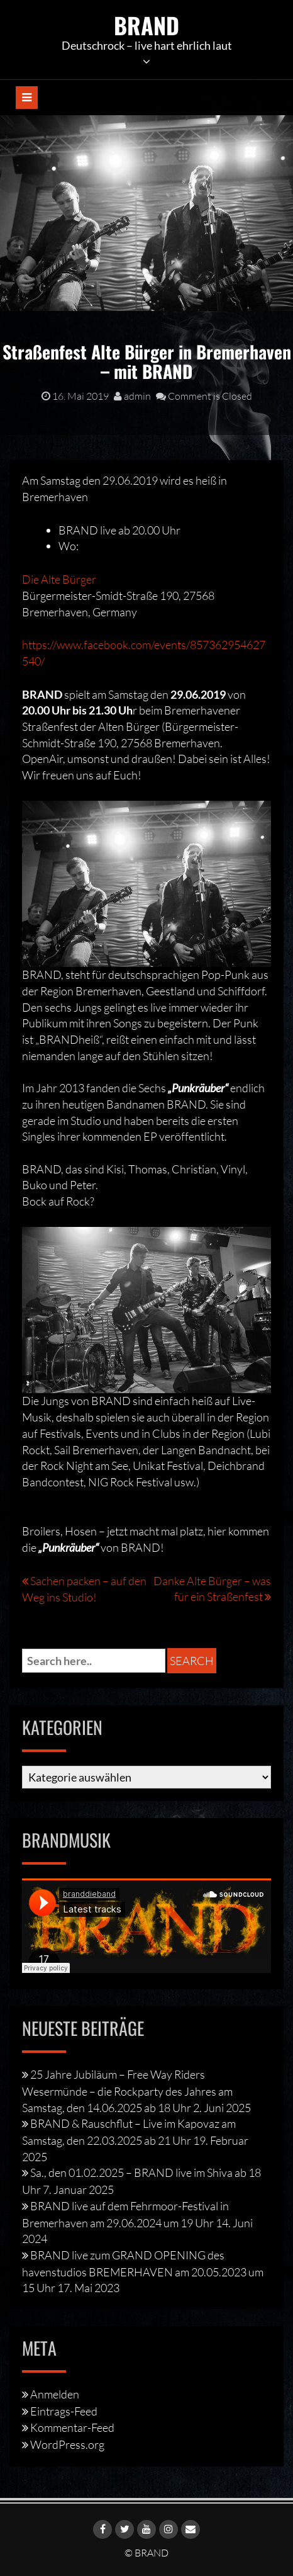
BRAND (146, 25)
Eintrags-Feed (63, 2411)
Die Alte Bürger (59, 579)
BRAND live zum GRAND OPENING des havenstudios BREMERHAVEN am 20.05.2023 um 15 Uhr (142, 2271)
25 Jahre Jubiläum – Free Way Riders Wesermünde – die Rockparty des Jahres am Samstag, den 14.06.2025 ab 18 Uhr (127, 2090)
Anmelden (54, 2394)
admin (132, 396)
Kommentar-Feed (72, 2427)
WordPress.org (67, 2444)
